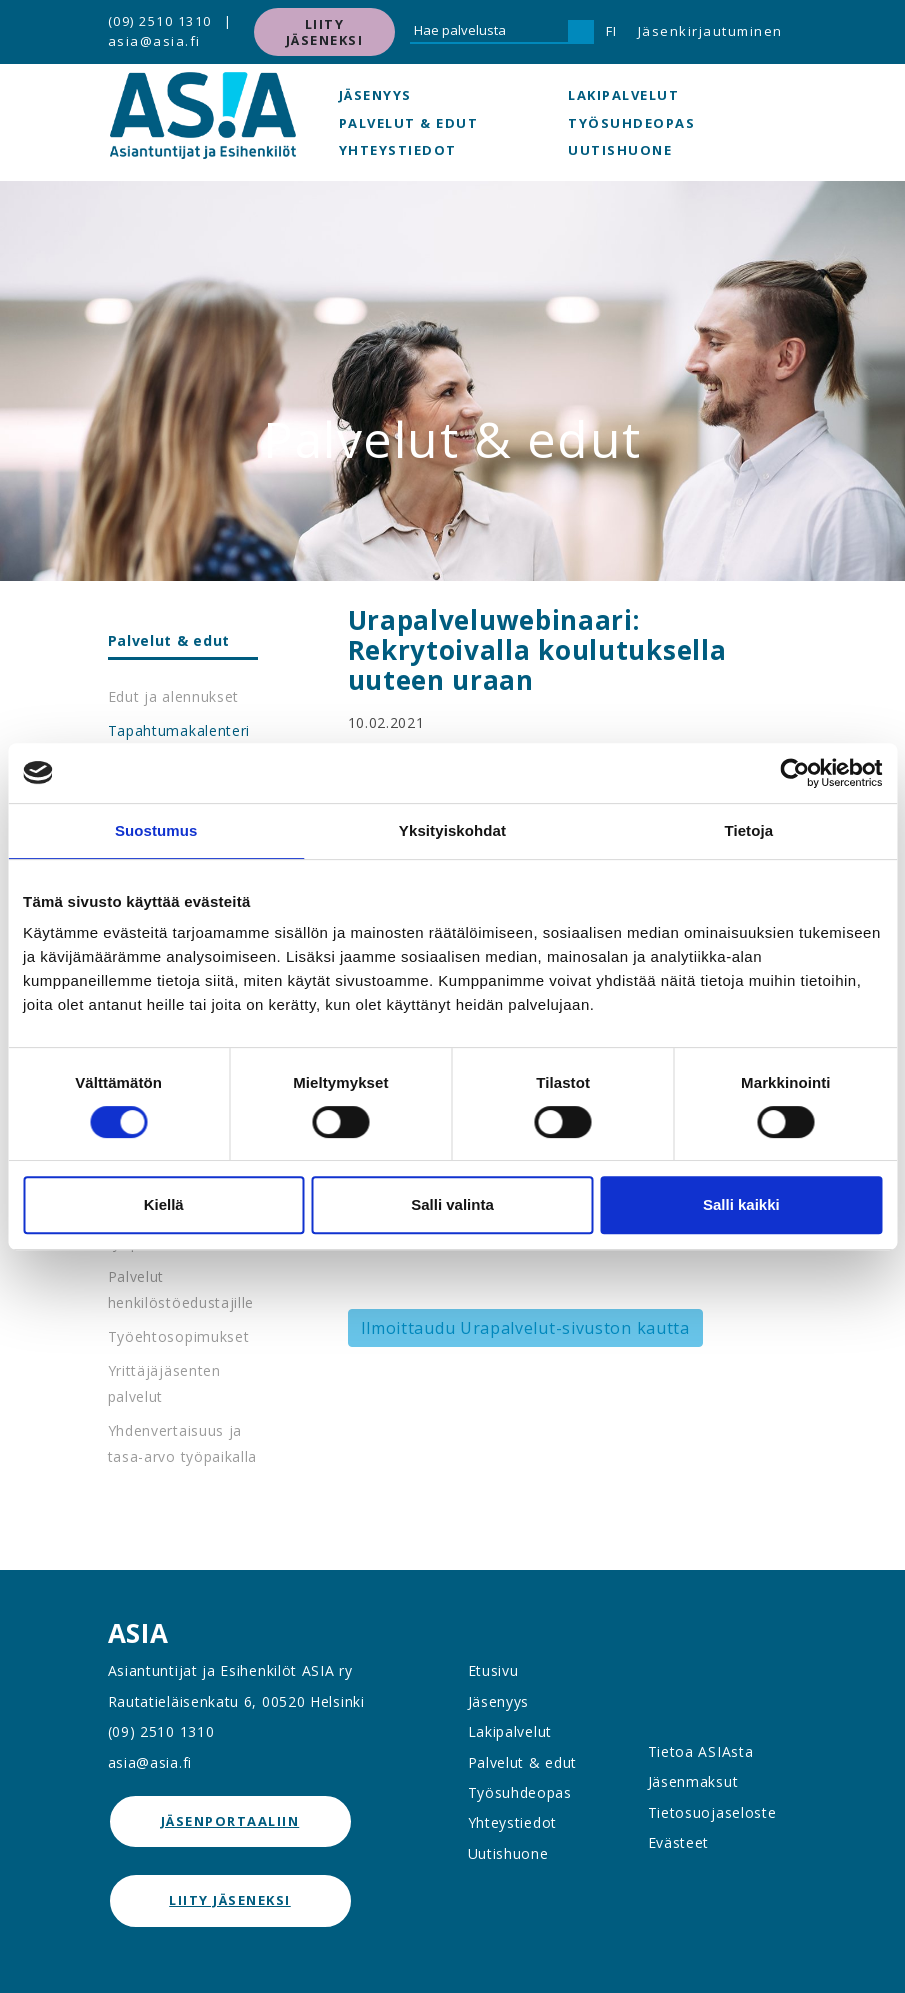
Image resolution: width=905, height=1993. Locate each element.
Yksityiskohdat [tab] (452, 830)
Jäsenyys (375, 95)
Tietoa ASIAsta (701, 1751)
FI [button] (612, 31)
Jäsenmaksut (693, 1781)
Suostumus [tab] (156, 830)
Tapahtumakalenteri (179, 730)
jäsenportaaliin (230, 1821)
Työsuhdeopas (631, 123)
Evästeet (679, 1842)
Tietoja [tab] (748, 830)
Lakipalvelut (623, 95)
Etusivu (493, 1670)
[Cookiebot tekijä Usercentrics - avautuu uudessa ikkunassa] (794, 773)
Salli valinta (452, 1204)
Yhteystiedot (398, 150)
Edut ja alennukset (174, 696)
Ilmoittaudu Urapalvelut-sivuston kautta (525, 1328)
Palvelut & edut (409, 123)
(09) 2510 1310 (160, 21)
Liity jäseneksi (325, 32)
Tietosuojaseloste (712, 1812)
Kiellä (164, 1204)
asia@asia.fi (154, 41)
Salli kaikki (741, 1204)
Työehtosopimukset (179, 1336)
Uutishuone (620, 150)
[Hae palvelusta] (489, 32)
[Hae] (581, 32)
